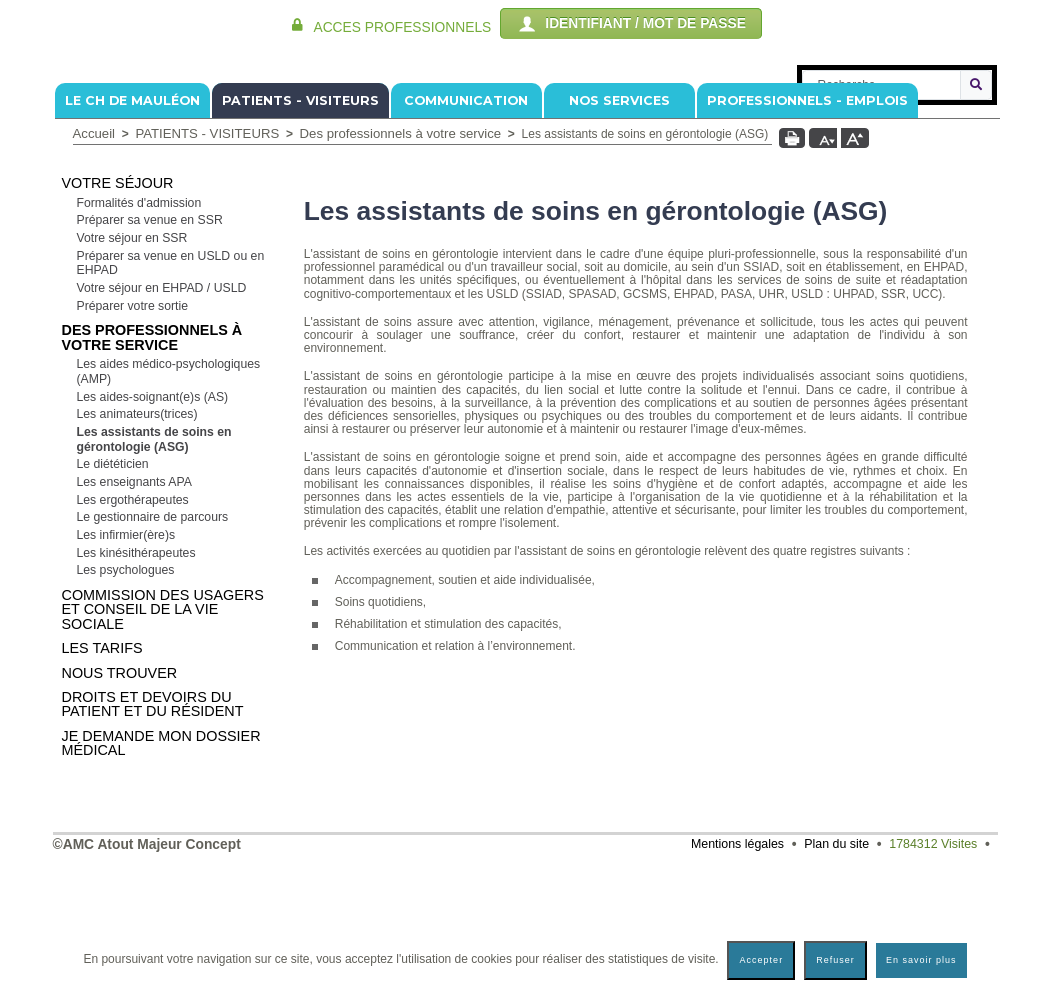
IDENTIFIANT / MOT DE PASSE (631, 24)
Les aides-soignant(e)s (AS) (153, 517)
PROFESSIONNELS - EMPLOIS (807, 220)
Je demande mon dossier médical (161, 863)
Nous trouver (120, 793)
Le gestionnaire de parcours (153, 637)
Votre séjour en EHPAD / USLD (162, 408)
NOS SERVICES (619, 220)
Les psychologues (126, 690)
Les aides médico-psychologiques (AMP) (169, 491)
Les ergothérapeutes (133, 620)
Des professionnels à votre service (401, 253)
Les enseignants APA (134, 602)
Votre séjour (118, 303)
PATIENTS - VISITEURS (300, 220)
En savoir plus (921, 960)
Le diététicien (113, 584)
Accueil (94, 253)
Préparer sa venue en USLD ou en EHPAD (171, 383)
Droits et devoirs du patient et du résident (153, 824)
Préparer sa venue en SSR (150, 340)
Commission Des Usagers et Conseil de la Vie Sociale (163, 729)
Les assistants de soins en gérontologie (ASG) (154, 559)
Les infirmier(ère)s (126, 655)
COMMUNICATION (466, 220)
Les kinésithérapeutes (136, 673)
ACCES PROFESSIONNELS (402, 27)
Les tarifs (102, 768)
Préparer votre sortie (133, 426)
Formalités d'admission (139, 323)
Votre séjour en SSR (132, 358)
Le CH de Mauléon (132, 220)
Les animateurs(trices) (137, 534)
